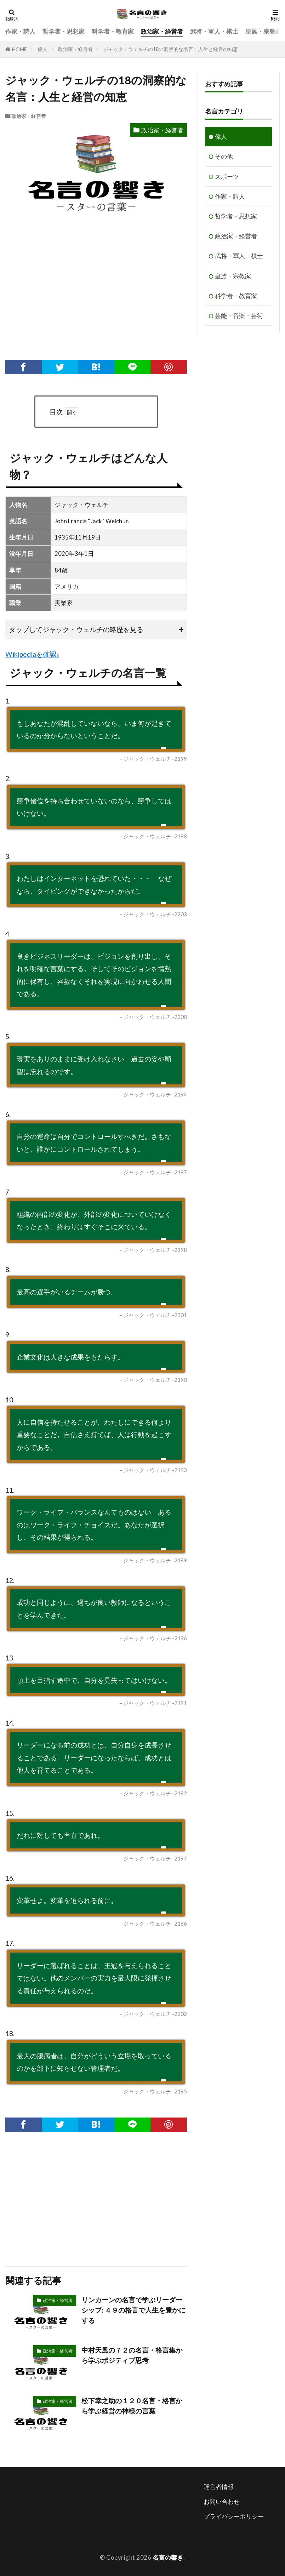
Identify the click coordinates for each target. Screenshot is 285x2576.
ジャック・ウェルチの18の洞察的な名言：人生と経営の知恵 (170, 49)
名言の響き (168, 2557)
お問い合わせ (222, 2501)
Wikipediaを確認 (30, 654)
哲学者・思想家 (63, 31)
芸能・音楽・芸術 (239, 315)
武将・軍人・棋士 (214, 31)
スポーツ (227, 176)
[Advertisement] (95, 296)
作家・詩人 (20, 31)
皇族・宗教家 (263, 31)
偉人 (42, 49)
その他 (224, 156)
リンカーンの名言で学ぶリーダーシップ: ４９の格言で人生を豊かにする (133, 2310)
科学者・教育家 (113, 31)
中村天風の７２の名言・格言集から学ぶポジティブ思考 (131, 2355)
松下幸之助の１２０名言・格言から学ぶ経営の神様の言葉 (131, 2406)
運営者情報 (219, 2486)
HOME (19, 49)
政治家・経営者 (162, 31)
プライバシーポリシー (234, 2516)
